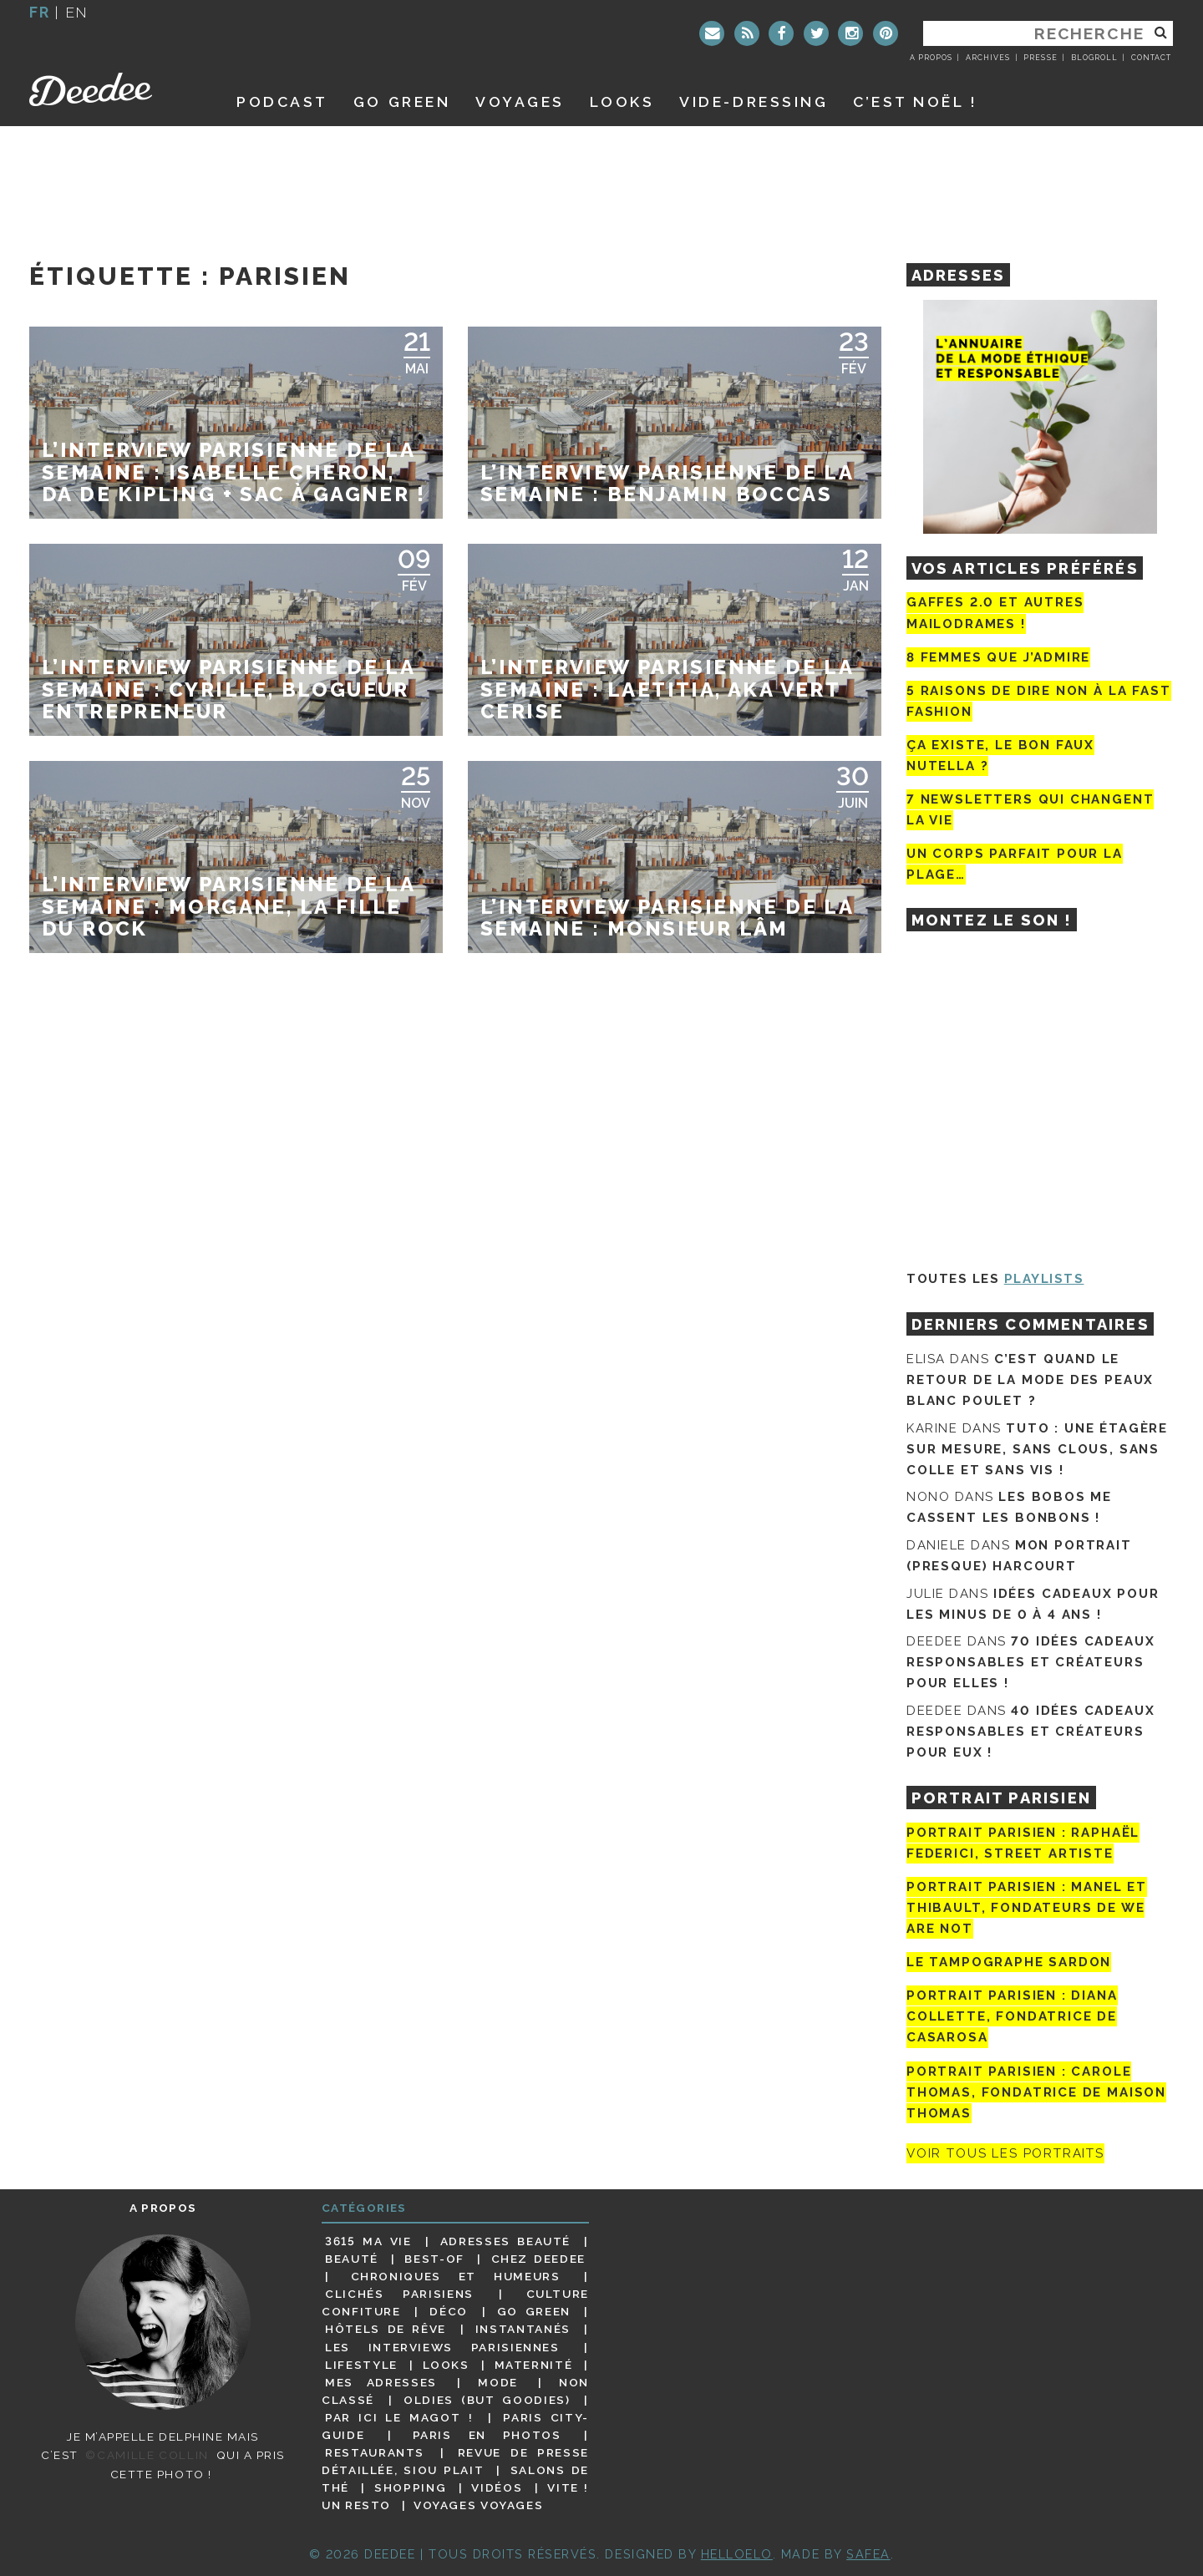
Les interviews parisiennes (442, 2347)
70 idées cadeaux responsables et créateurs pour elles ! (1030, 1662)
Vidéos (496, 2487)
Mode (498, 2382)
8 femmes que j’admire (998, 657)
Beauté (351, 2258)
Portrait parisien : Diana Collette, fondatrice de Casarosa (1012, 2016)
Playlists (1044, 1278)
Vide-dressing (753, 101)
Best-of (434, 2258)
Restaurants (374, 2452)
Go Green (534, 2311)
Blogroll (1094, 57)
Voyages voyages (478, 2505)
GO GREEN (401, 101)
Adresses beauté (505, 2241)
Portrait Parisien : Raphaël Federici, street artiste (1023, 1843)
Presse (1040, 57)
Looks (622, 101)
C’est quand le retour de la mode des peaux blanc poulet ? (1030, 1379)
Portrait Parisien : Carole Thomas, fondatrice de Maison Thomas (1036, 2092)
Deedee (114, 89)
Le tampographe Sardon (1008, 1962)
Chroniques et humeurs (456, 2276)
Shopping (410, 2487)
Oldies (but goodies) (487, 2399)
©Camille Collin (146, 2455)
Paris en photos (487, 2435)
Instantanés (523, 2328)
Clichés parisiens (399, 2293)
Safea (868, 2554)
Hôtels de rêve (385, 2328)
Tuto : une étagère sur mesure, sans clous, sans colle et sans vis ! (1037, 1449)
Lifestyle (361, 2364)
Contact (1151, 57)
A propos (931, 57)
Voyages (520, 101)
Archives (988, 57)
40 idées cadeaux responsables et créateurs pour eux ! (1030, 1731)
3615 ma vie (368, 2241)
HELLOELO (737, 2554)
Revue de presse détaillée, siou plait (455, 2461)
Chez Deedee (538, 2258)
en (77, 12)
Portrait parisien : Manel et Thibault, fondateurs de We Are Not (1026, 1907)
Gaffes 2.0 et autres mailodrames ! (995, 613)
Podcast (282, 101)
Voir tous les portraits (1005, 2153)
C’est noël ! (915, 101)
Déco (448, 2311)
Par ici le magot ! (399, 2417)
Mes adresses (381, 2382)
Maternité (534, 2364)
